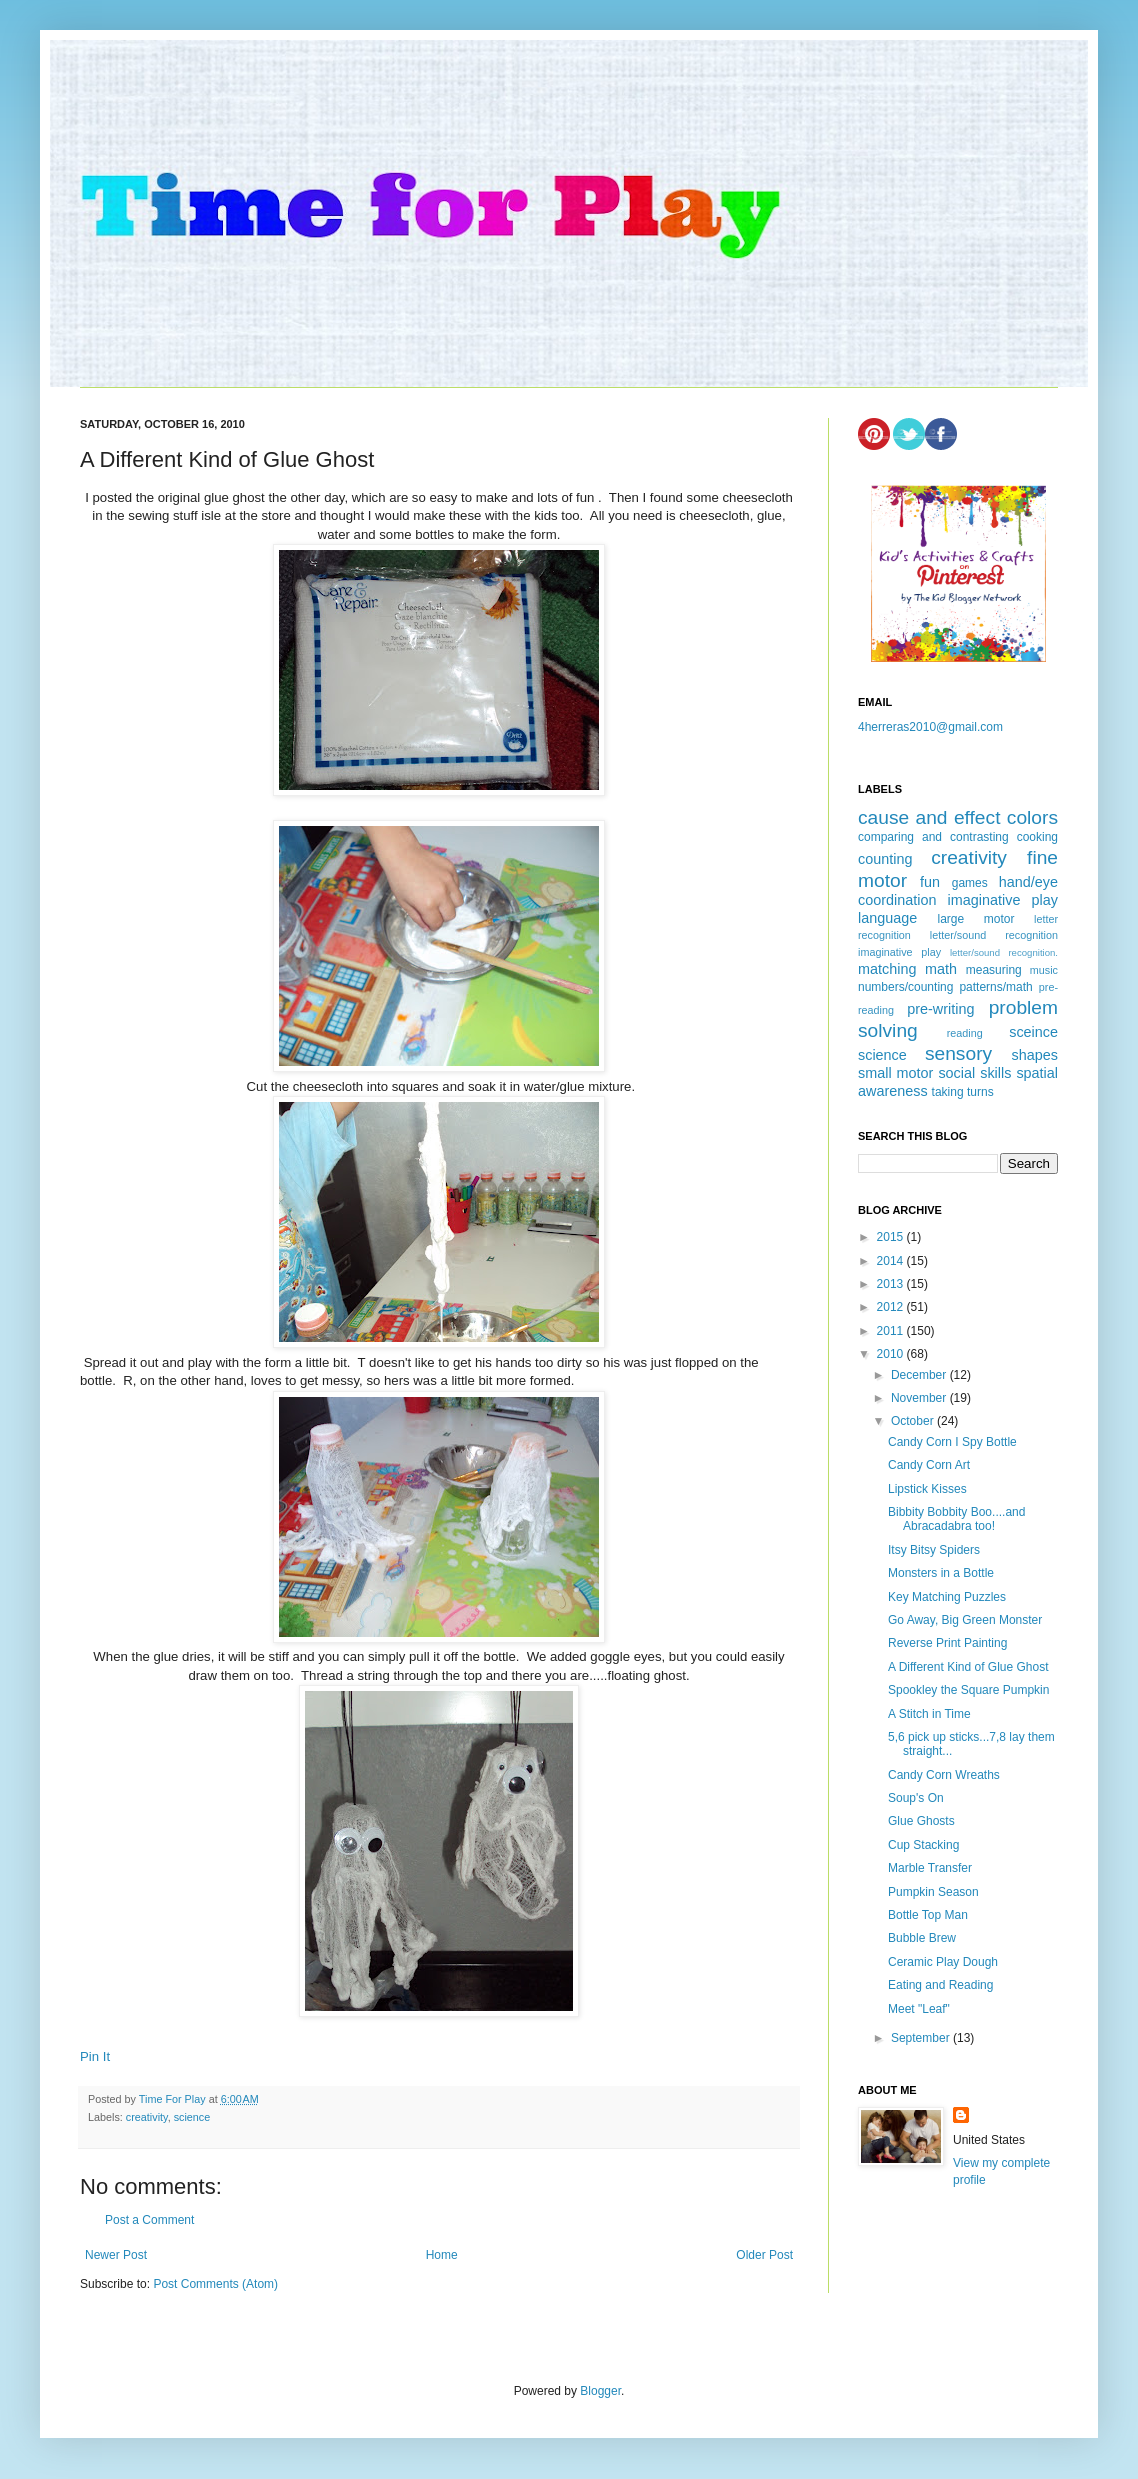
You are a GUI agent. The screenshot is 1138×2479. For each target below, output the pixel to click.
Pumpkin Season (933, 1892)
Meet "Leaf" (919, 2009)
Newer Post (116, 2255)
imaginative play (1003, 900)
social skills (974, 1073)
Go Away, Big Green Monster (965, 1620)
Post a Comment (149, 2220)
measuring (994, 970)
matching (887, 969)
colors (1032, 817)
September (922, 2038)
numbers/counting (905, 987)
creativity (147, 2117)
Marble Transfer (930, 1868)
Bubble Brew (922, 1938)
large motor (975, 919)
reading (965, 1033)
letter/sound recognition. (1004, 952)
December (920, 1375)
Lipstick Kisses (927, 1489)
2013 (892, 1284)
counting (885, 859)
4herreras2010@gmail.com (930, 727)
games (970, 883)
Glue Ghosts (921, 1821)
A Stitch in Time (929, 1714)
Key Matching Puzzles (947, 1597)
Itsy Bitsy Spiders (934, 1550)
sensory (958, 1053)
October (914, 1421)
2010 (892, 1354)
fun (930, 882)
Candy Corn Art (929, 1465)
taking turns (963, 1092)
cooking (1037, 837)
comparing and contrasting (933, 837)
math (941, 969)
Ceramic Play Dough (943, 1962)
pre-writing (940, 1009)
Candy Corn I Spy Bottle (952, 1442)
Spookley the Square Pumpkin (968, 1690)
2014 (892, 1261)
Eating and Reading (940, 1985)
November (920, 1398)
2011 (892, 1331)
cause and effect (929, 817)
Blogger (600, 2391)
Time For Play (174, 2099)
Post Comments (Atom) (215, 2284)
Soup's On (916, 1798)
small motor (895, 1073)
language (887, 918)
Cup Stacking (923, 1845)
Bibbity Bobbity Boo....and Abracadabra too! (956, 1519)
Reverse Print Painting (947, 1643)
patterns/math (995, 987)
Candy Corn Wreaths (944, 1775)
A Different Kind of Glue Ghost (968, 1667)
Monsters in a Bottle (941, 1573)
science (192, 2117)
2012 (892, 1307)
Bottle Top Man (928, 1915)
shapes (1035, 1055)
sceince (1033, 1032)
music (1044, 970)
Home (442, 2255)
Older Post (764, 2255)
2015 (892, 1237)
